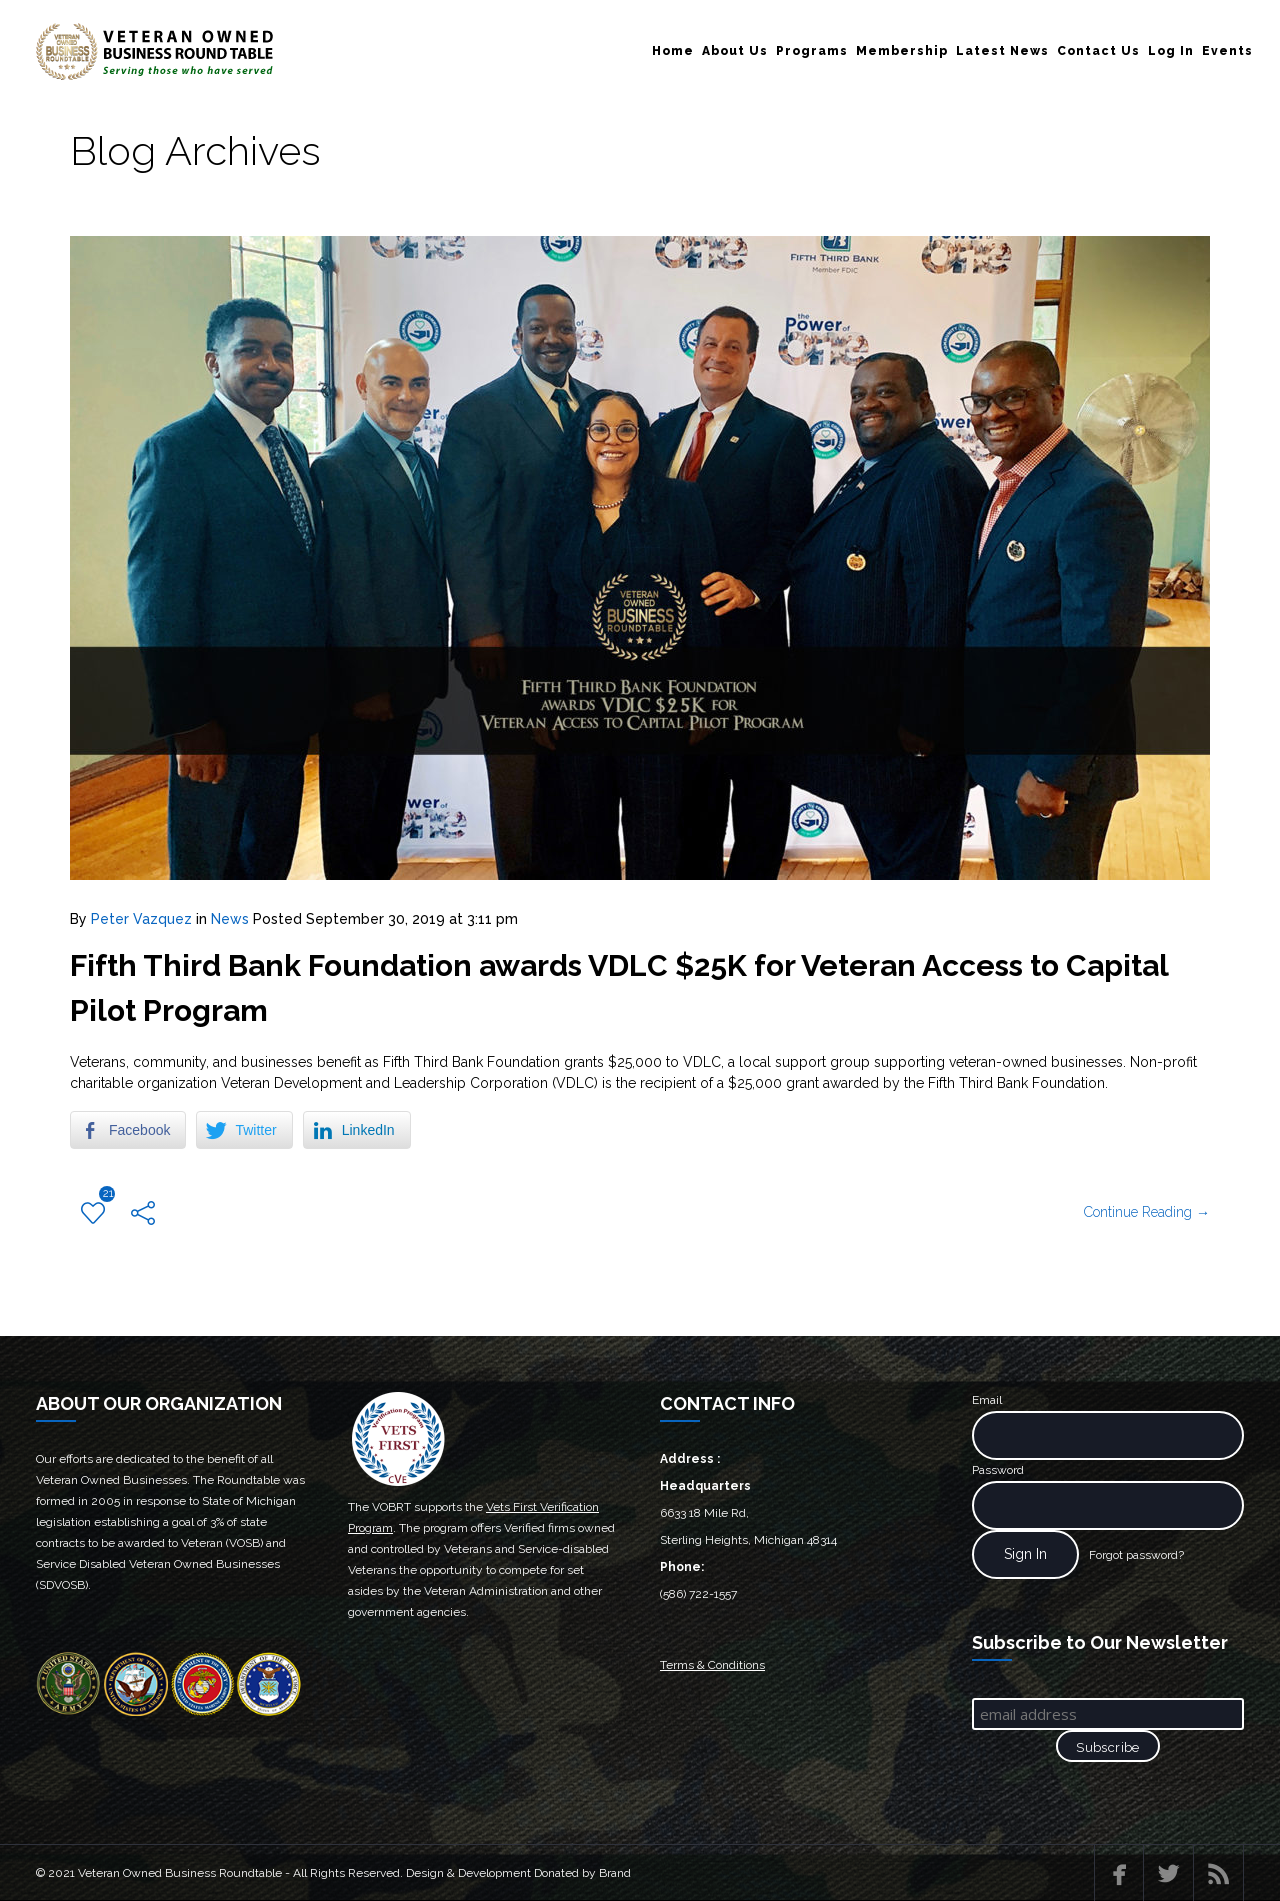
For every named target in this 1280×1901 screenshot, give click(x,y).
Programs (812, 51)
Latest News (1002, 51)
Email (987, 1400)
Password (998, 1470)
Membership (902, 51)
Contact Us (1098, 51)
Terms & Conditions (712, 1665)
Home (673, 51)
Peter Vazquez (141, 919)
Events (1227, 51)
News (230, 919)
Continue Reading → (1147, 1212)
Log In (1171, 51)
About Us (735, 51)
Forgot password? (1136, 1555)
